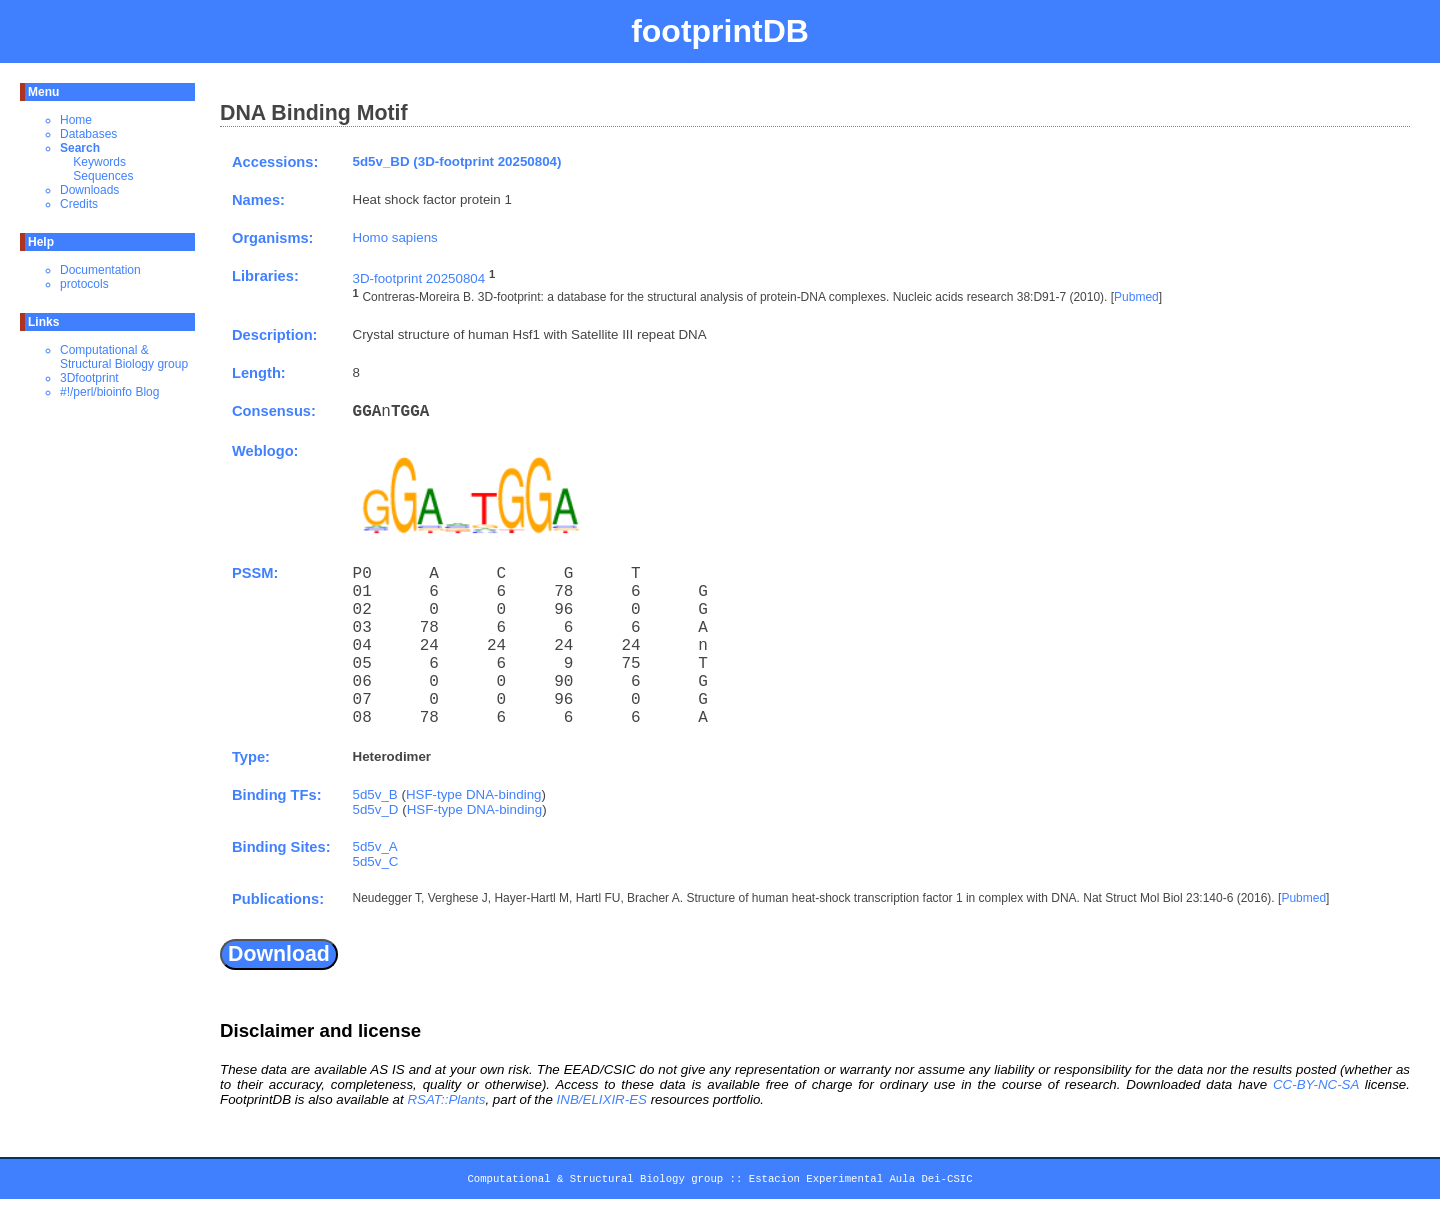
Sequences (103, 176)
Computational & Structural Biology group (124, 357)
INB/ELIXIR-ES (602, 1099)
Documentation (100, 270)
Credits (79, 204)
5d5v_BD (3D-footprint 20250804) (457, 161)
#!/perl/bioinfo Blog (109, 392)
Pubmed (1136, 298)
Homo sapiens (395, 237)
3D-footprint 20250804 (419, 278)
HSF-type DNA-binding (474, 794)
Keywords (99, 162)
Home (76, 120)
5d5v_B (375, 794)
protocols (84, 284)
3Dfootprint (89, 378)
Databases (88, 134)
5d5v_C (376, 861)
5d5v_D (376, 809)
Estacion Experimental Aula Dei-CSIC (861, 1182)
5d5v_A (375, 846)
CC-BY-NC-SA (1316, 1084)
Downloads (89, 190)
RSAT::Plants (446, 1099)
